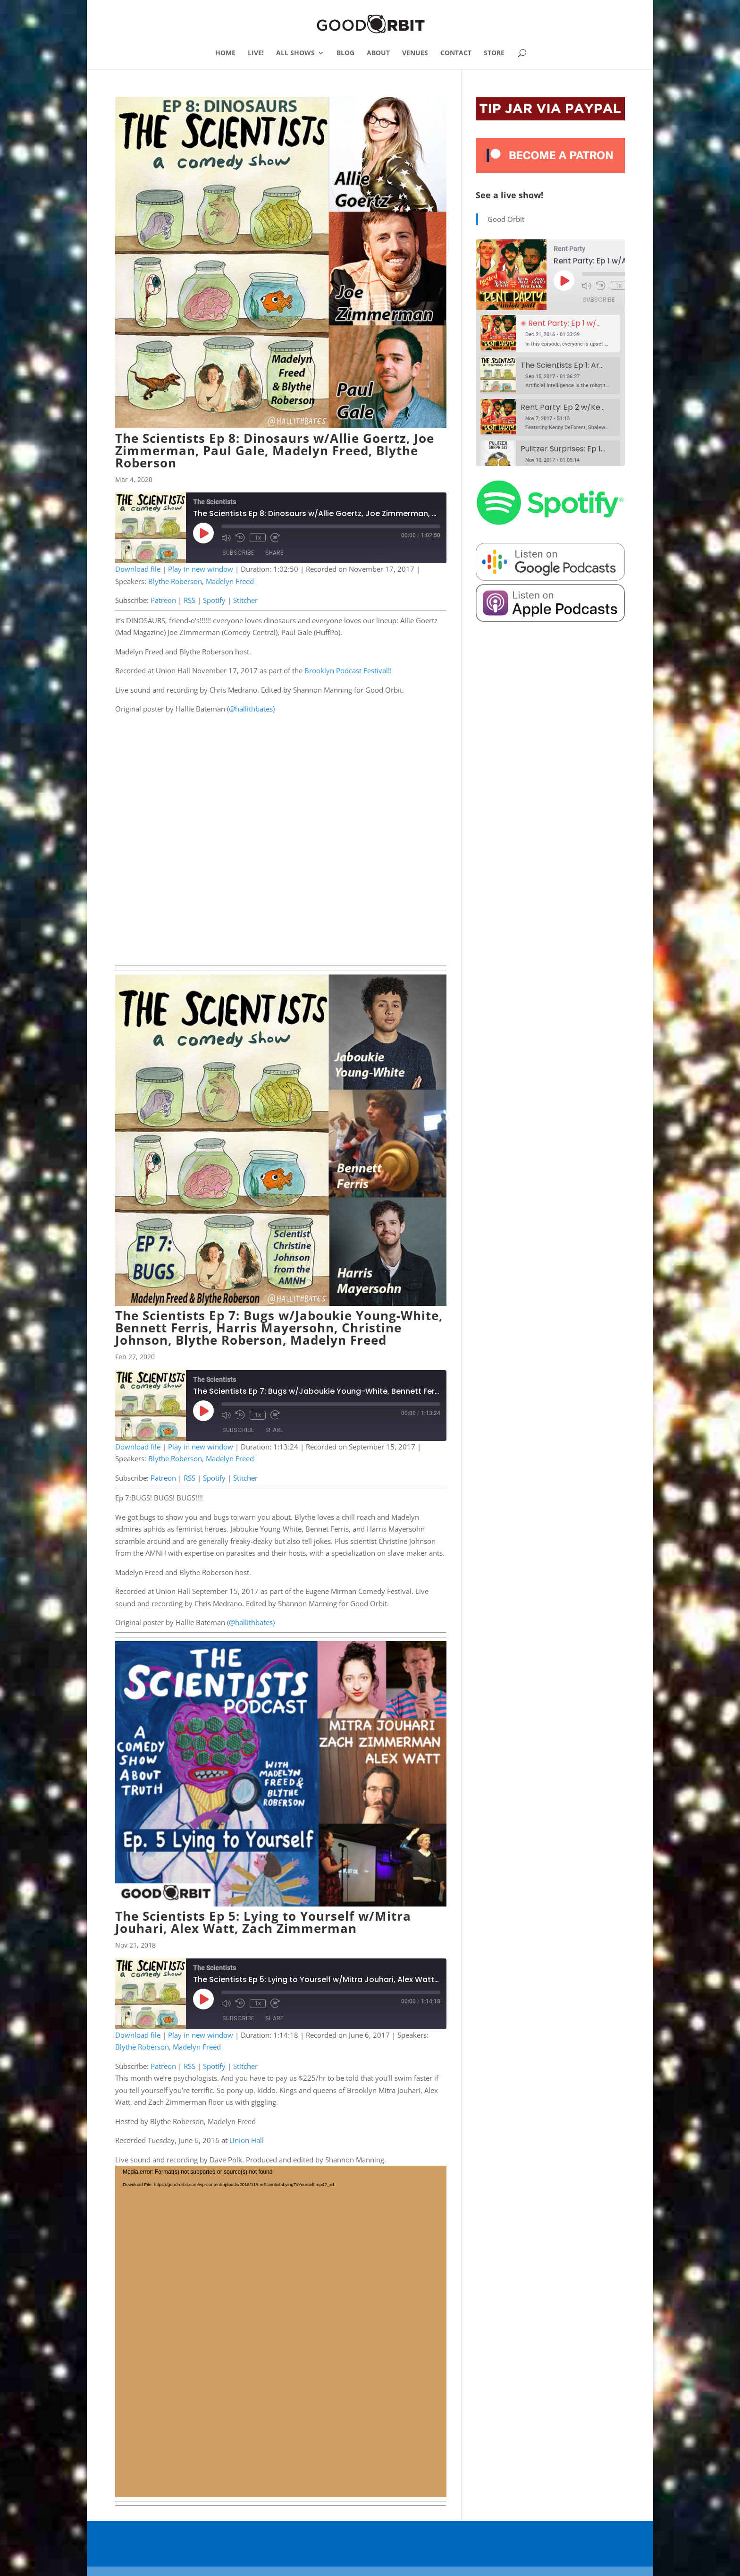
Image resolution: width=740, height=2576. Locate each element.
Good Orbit (506, 219)
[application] (280, 2331)
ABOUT (378, 53)
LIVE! (256, 53)
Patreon (163, 600)
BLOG (345, 53)
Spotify (214, 600)
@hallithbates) (252, 708)
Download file (137, 569)
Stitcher (245, 600)
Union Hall (247, 2140)
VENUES (415, 53)
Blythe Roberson (175, 581)
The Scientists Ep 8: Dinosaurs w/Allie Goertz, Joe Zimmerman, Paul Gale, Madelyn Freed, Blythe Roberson (274, 450)
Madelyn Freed (230, 581)
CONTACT (455, 53)
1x (257, 537)
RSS (189, 600)
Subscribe (238, 553)
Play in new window (200, 569)
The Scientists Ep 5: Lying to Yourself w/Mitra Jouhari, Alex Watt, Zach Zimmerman (263, 1922)
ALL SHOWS (295, 53)
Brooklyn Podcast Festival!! (348, 670)
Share (274, 553)
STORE (494, 53)
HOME (225, 53)
